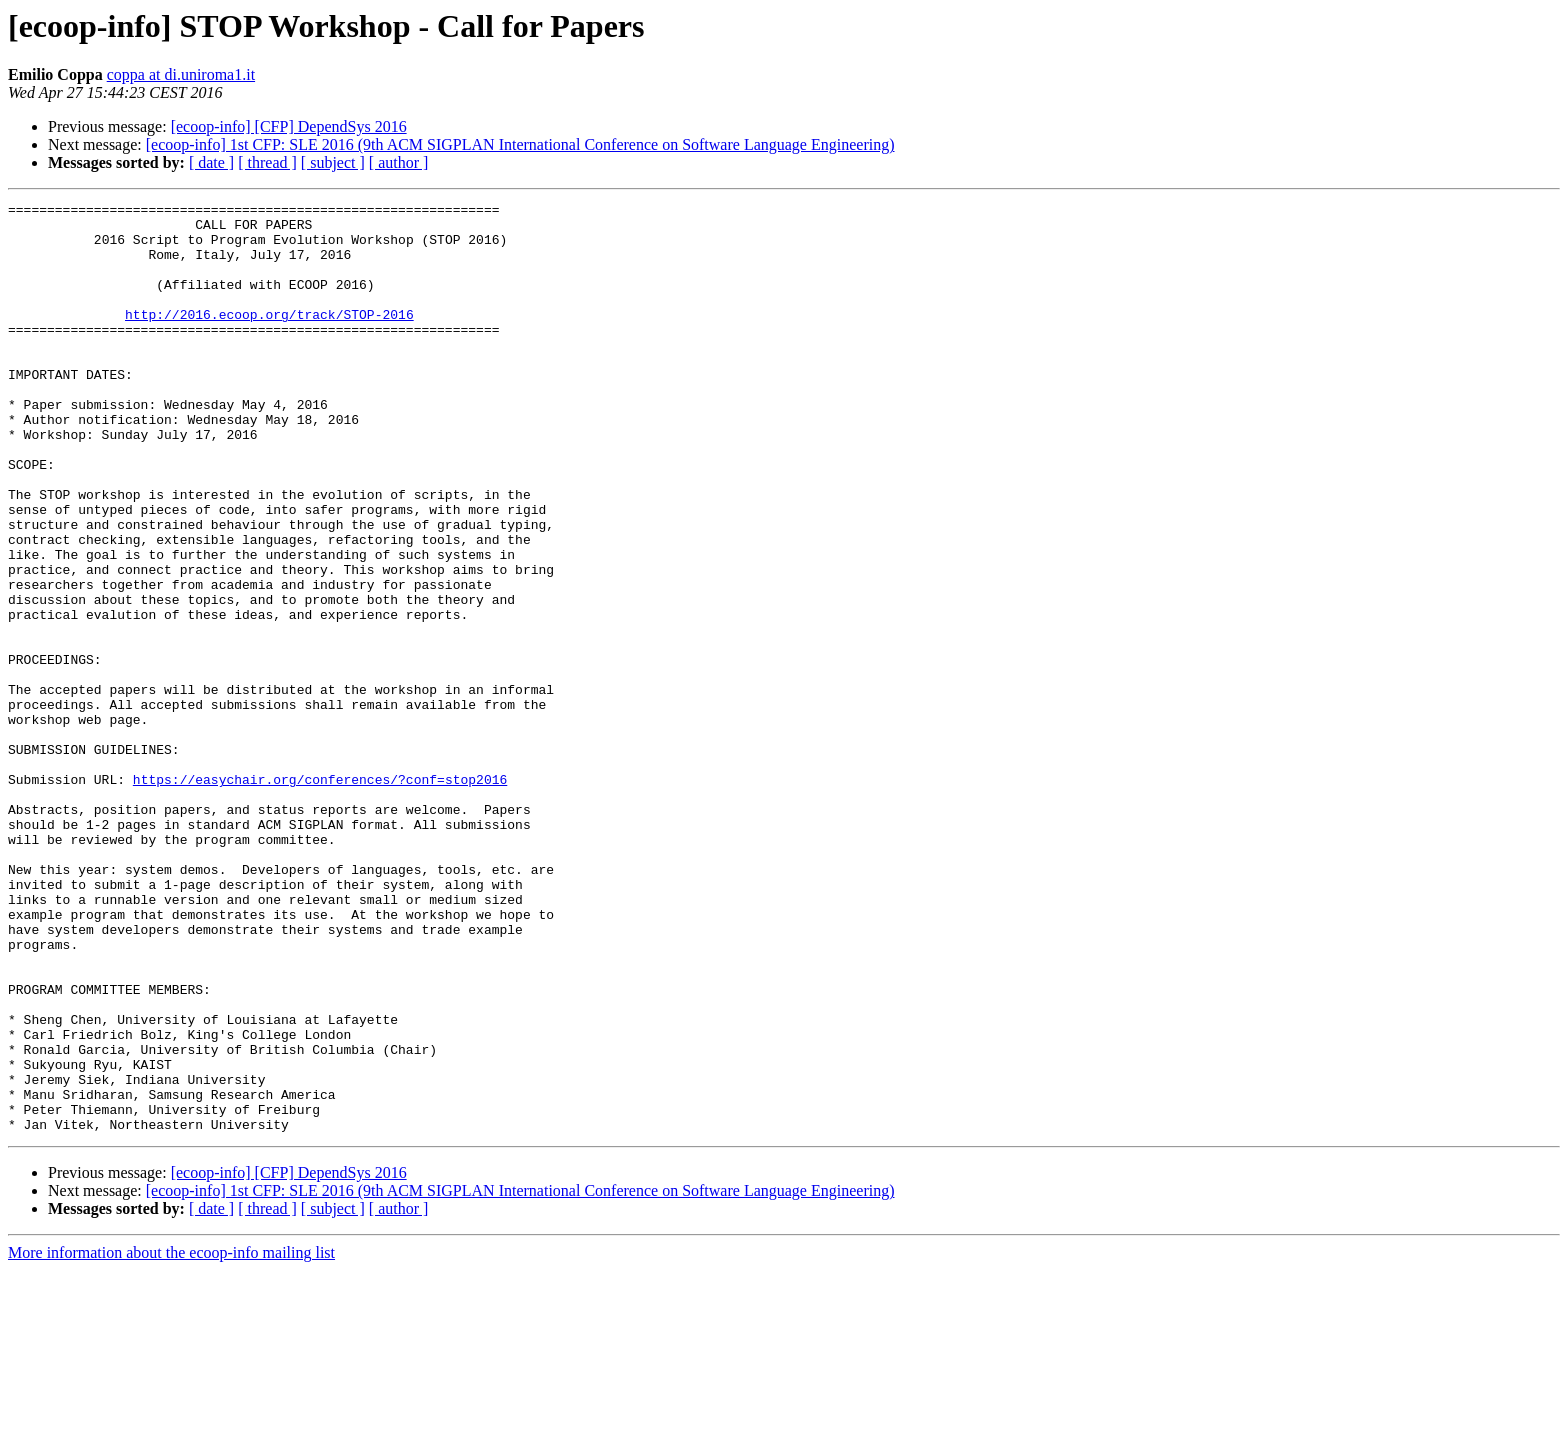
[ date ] (211, 162)
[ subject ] (333, 162)
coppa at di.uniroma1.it (181, 74)
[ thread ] (267, 162)
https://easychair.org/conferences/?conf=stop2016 (320, 896)
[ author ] (399, 162)
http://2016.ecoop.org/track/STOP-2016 (269, 338)
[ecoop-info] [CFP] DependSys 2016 (289, 126)
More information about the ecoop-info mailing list (171, 1438)
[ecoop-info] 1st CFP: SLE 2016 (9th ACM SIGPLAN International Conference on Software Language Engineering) (520, 144)
